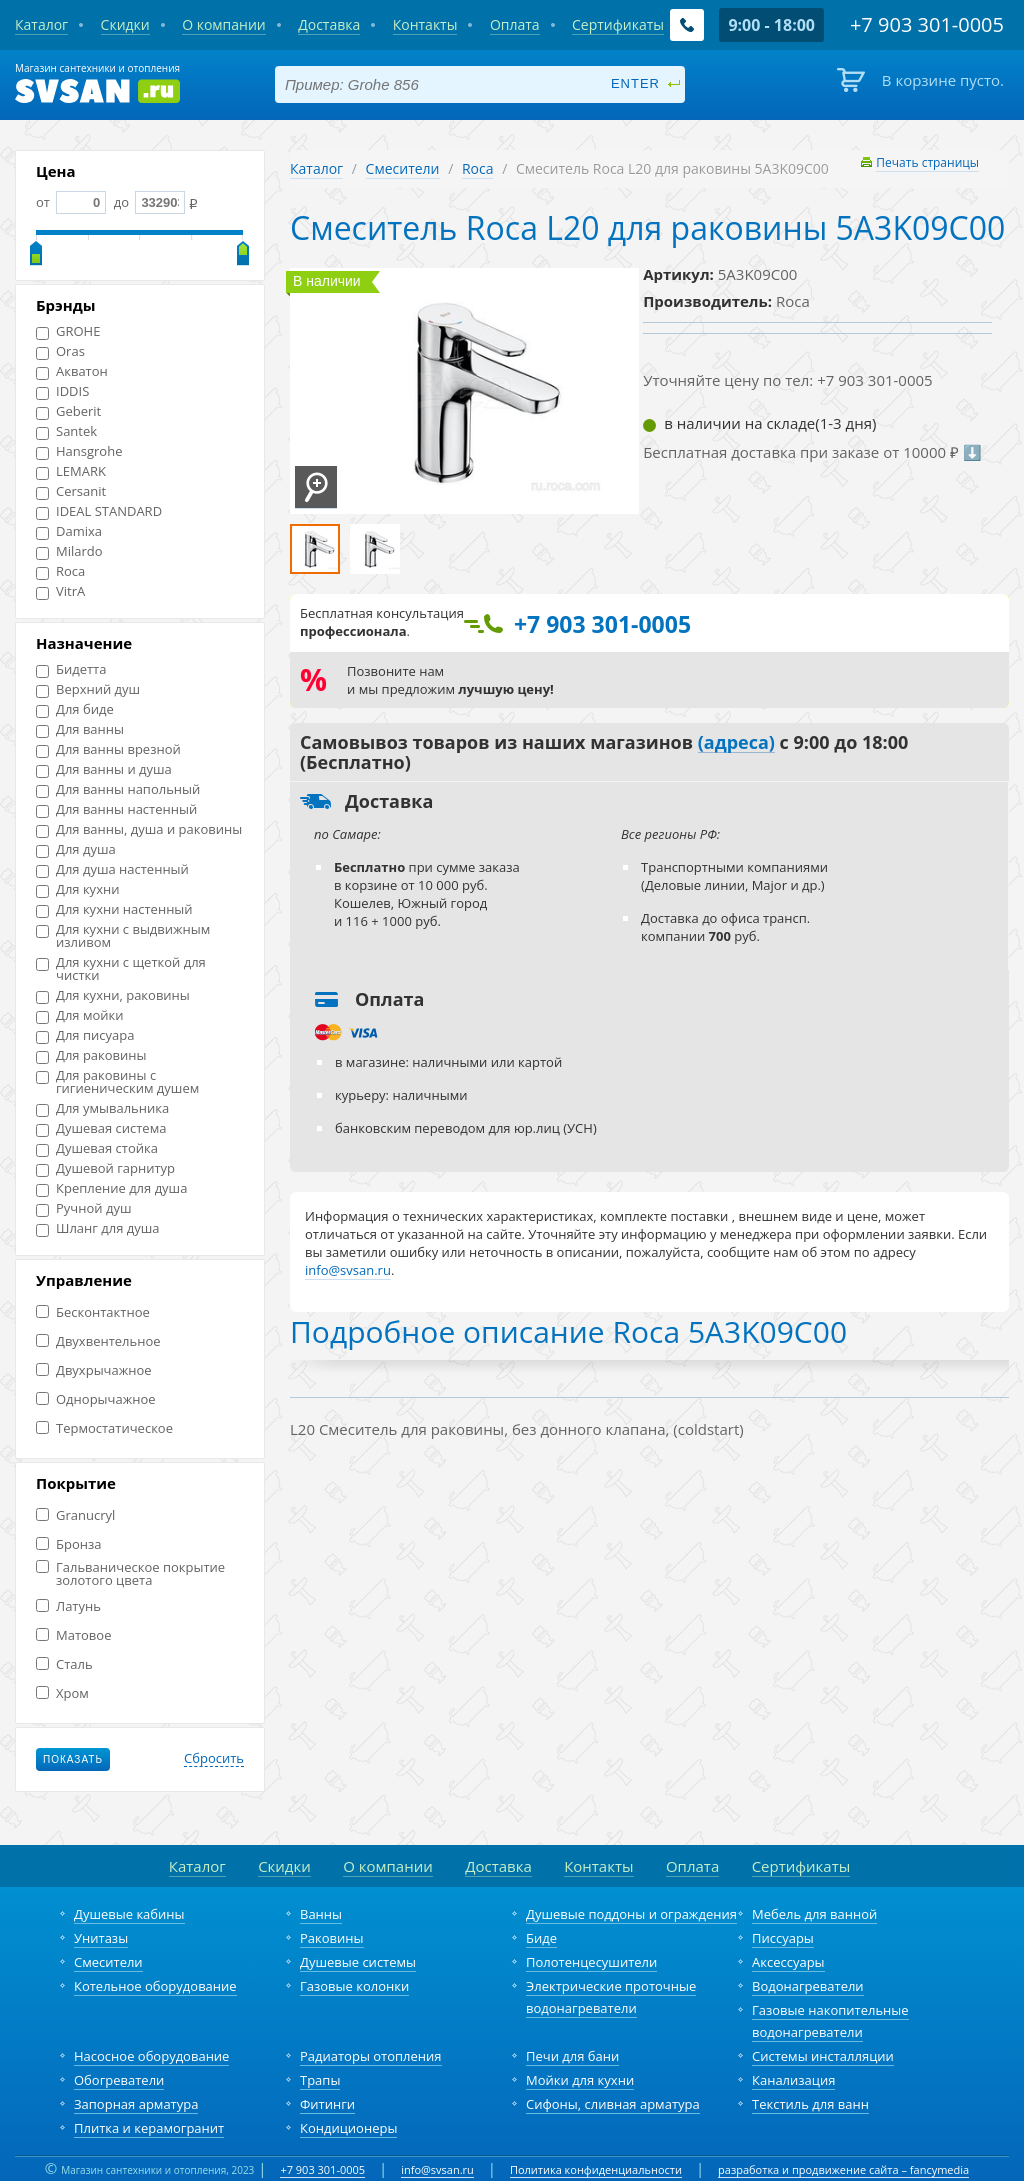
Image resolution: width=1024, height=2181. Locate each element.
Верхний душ (88, 689)
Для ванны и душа (104, 769)
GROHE (68, 331)
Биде (541, 1938)
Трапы (320, 2080)
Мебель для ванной (814, 1914)
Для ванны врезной (108, 749)
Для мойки (80, 1015)
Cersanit (71, 491)
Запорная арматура (136, 2104)
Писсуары (783, 1938)
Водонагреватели (808, 1986)
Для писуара (85, 1035)
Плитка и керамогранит (149, 2128)
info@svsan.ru (437, 2169)
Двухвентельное (98, 1341)
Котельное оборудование (155, 1986)
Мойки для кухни (580, 2080)
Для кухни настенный (114, 909)
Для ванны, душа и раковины (139, 829)
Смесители (403, 168)
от (71, 202)
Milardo (69, 551)
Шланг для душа (98, 1228)
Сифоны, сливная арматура (613, 2104)
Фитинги (327, 2104)
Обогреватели (119, 2080)
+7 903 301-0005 (322, 2169)
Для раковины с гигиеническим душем (117, 1082)
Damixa (69, 531)
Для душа (76, 849)
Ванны (321, 1914)
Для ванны (80, 729)
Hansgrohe (79, 451)
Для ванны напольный (118, 789)
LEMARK (71, 471)
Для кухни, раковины (113, 995)
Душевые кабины (129, 1914)
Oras (60, 351)
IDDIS (62, 391)
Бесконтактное (93, 1312)
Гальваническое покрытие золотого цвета (130, 1574)
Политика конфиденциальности (596, 2169)
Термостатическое (104, 1428)
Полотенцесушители (591, 1962)
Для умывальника (102, 1108)
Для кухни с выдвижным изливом (123, 936)
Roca (60, 571)
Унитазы (101, 1938)
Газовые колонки (354, 1986)
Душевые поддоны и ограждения (631, 1914)
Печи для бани (572, 2056)
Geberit (68, 411)
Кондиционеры (348, 2128)
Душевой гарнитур (105, 1168)
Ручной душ (83, 1208)
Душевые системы (358, 1962)
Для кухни (77, 889)
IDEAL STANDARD (99, 511)
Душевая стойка (97, 1148)
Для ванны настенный (116, 809)
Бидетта (71, 669)
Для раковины (91, 1055)
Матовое (73, 1635)
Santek (66, 431)
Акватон (72, 371)
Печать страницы (927, 162)
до (147, 202)
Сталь (64, 1664)
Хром (62, 1693)
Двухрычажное (94, 1370)
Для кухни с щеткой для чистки (121, 969)
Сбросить (214, 1759)
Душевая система (101, 1128)
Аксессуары (788, 1962)
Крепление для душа (111, 1188)
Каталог (316, 168)
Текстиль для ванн (810, 2104)
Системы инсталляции (823, 2056)
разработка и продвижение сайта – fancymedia (843, 2169)
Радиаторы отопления (371, 2056)
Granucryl (75, 1515)
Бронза (68, 1544)
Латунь (68, 1606)
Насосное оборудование (151, 2056)
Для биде (75, 709)
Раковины (332, 1938)
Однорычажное (96, 1399)
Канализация (793, 2080)
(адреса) (736, 743)
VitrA (60, 591)
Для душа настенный (112, 869)
